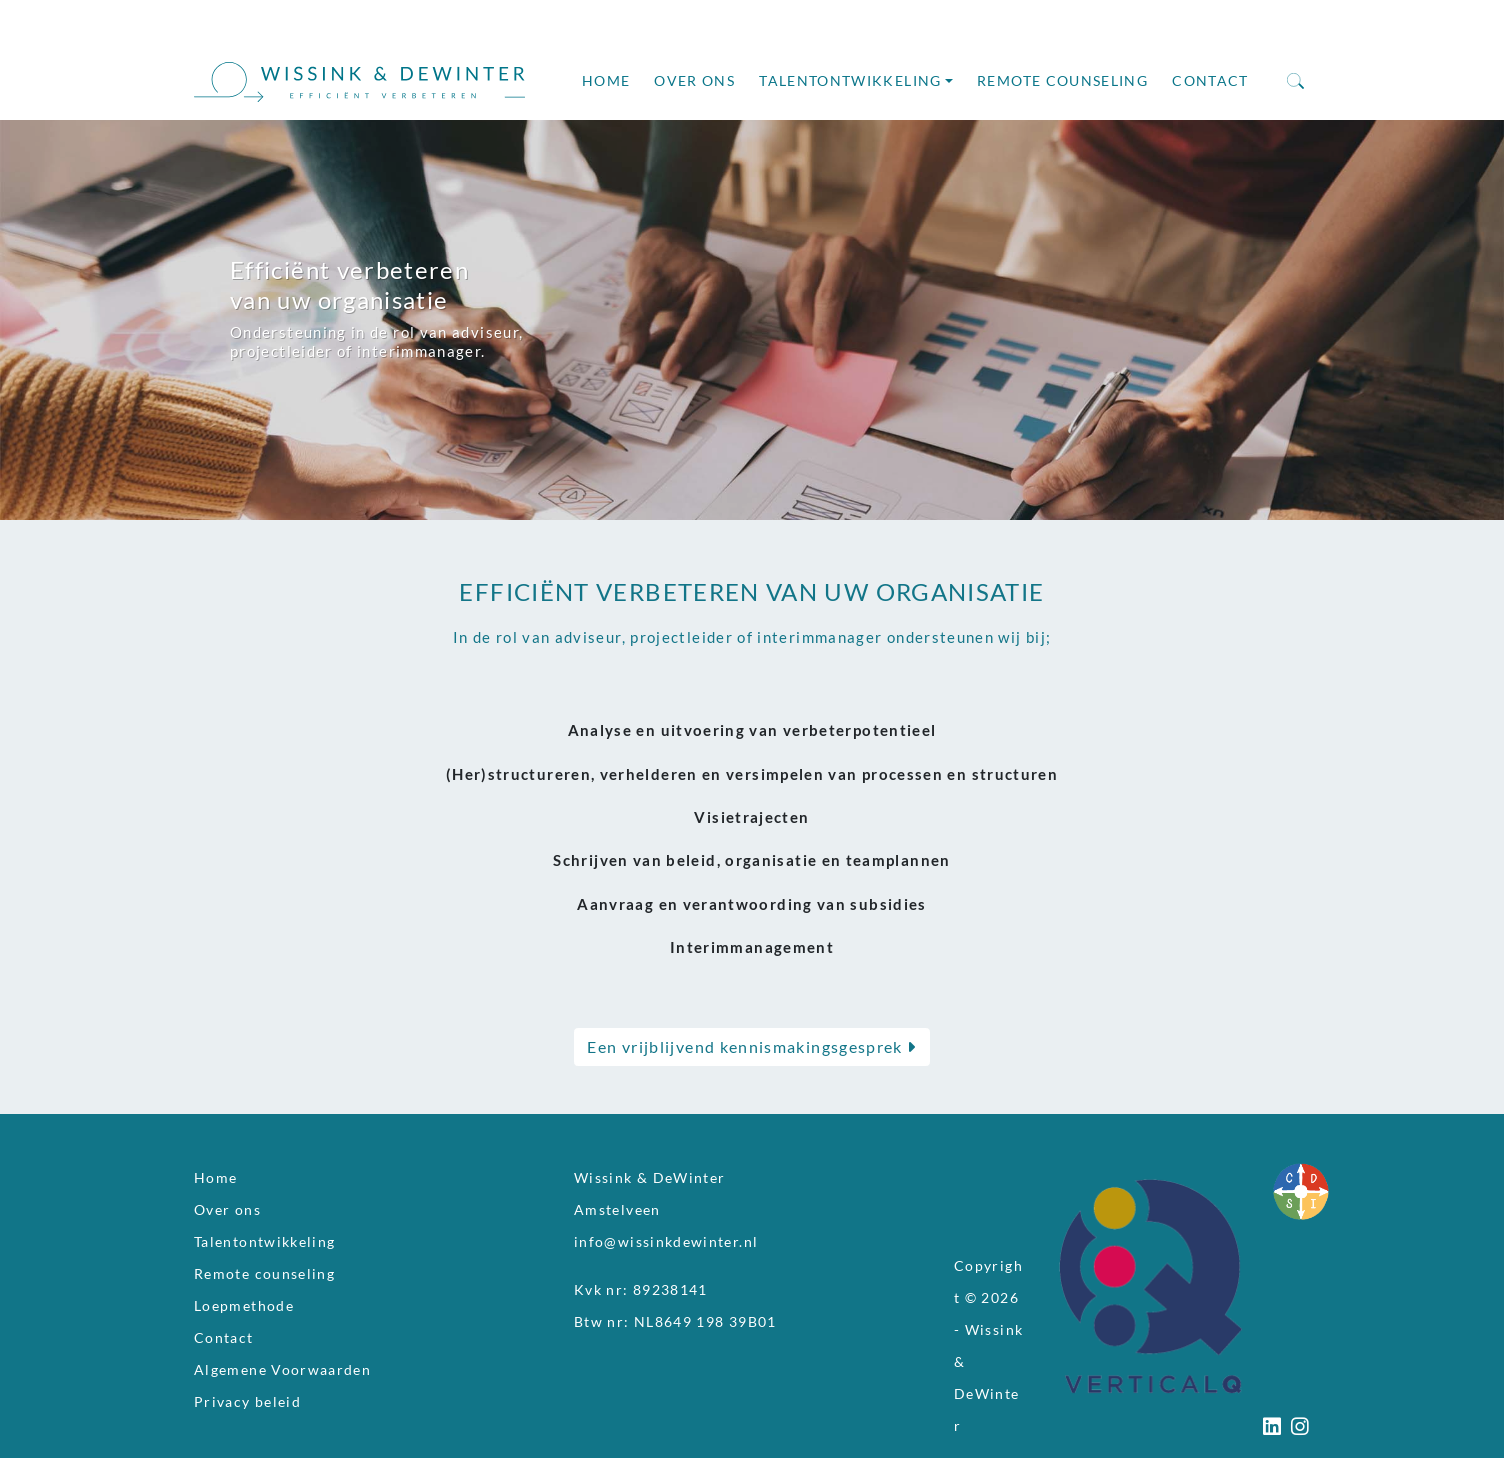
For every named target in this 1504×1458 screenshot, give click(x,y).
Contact (1210, 81)
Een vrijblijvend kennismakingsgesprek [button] (751, 1046)
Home (606, 81)
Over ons (694, 81)
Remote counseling (1062, 81)
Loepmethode (244, 1306)
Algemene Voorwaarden (282, 1370)
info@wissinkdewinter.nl (666, 1242)
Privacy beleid (247, 1402)
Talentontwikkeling (850, 81)
